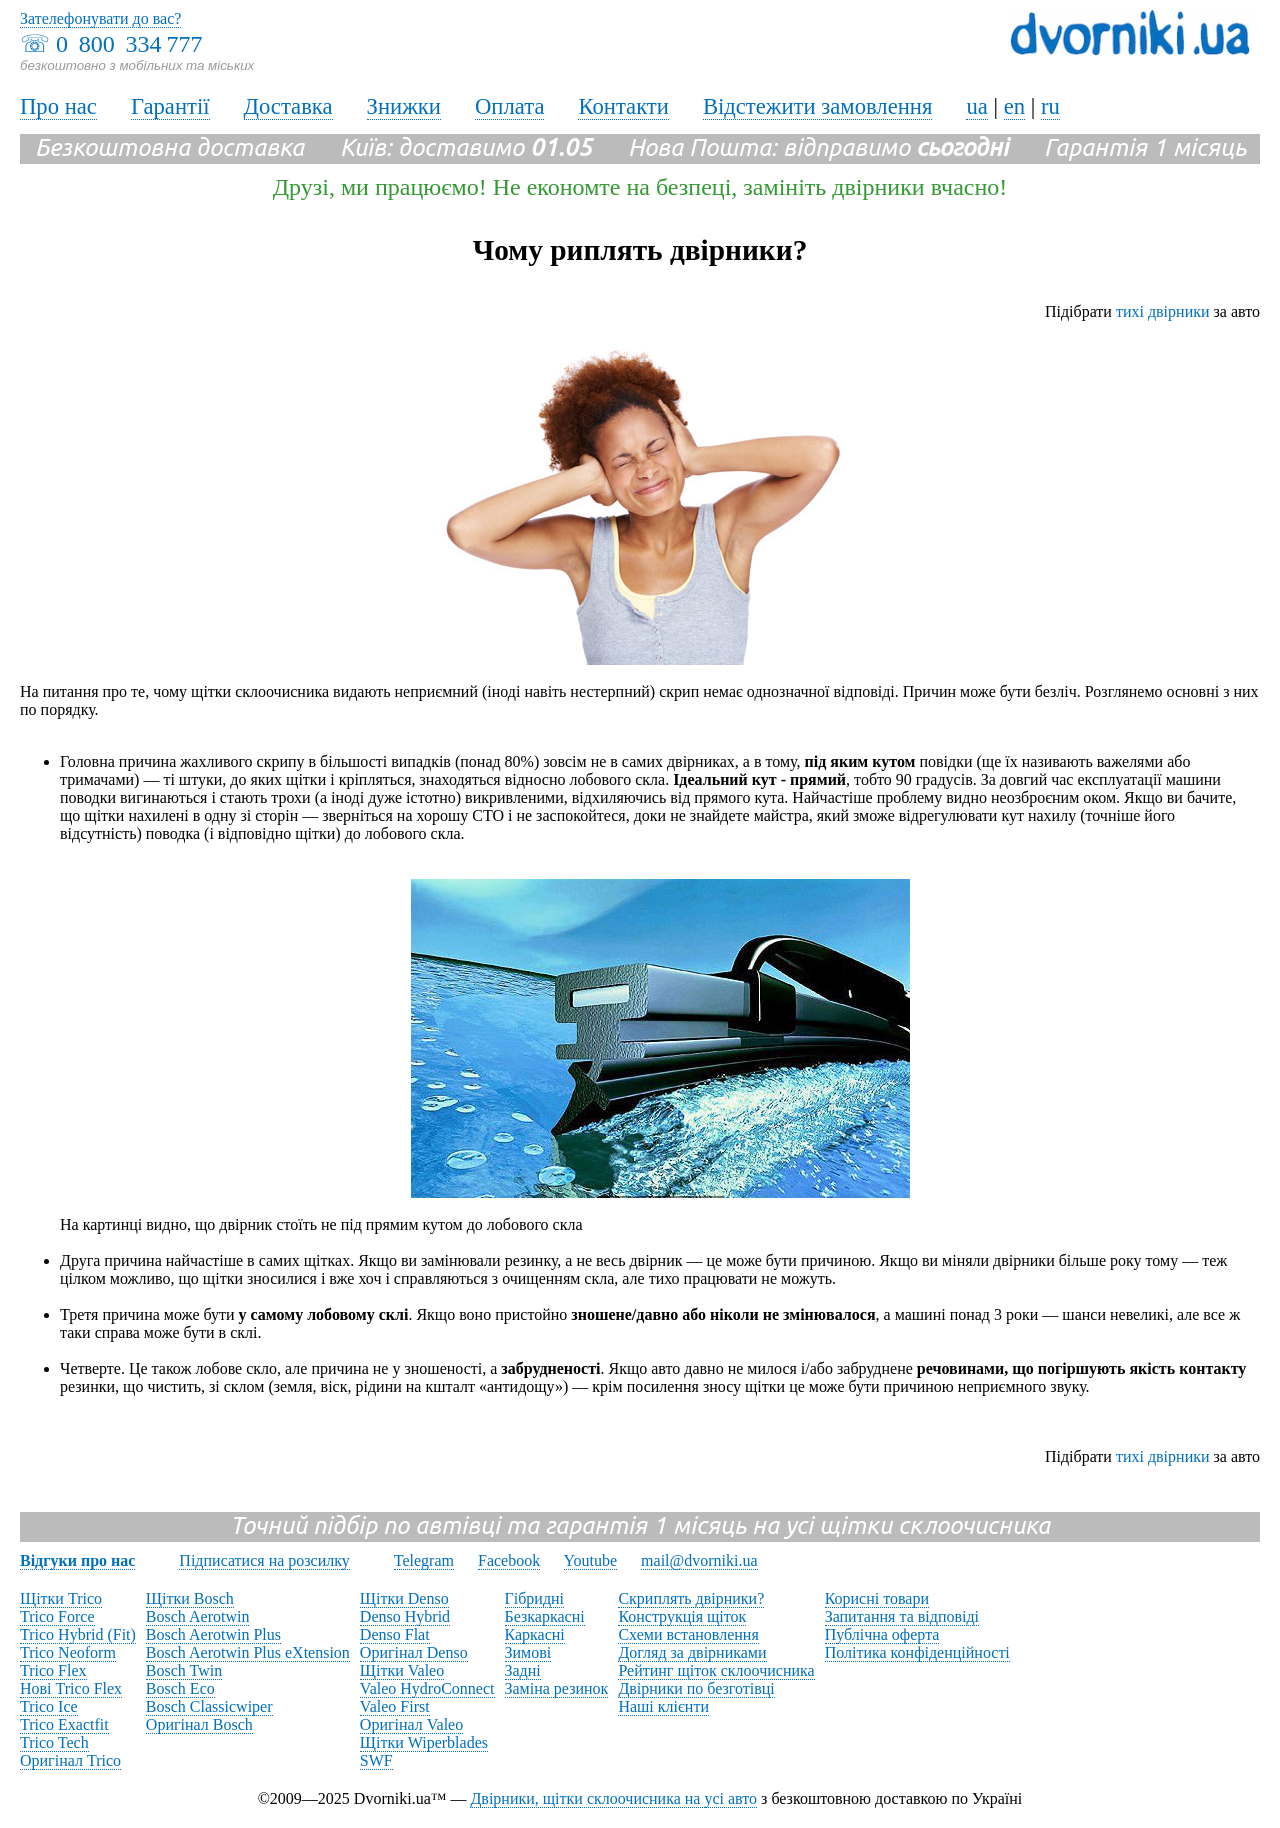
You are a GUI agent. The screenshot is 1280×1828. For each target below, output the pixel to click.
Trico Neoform (68, 1652)
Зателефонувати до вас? (100, 18)
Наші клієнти (663, 1706)
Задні (523, 1670)
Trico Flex (53, 1670)
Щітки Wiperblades (424, 1742)
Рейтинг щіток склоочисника (716, 1670)
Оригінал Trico (70, 1760)
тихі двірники (1163, 311)
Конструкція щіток (682, 1616)
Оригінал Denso (414, 1652)
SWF (376, 1760)
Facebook (509, 1560)
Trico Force (57, 1616)
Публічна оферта (882, 1634)
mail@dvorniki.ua (699, 1560)
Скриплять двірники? (691, 1598)
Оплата (510, 106)
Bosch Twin (184, 1670)
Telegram (424, 1560)
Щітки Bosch (190, 1598)
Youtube (591, 1560)
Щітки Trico (61, 1598)
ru (1050, 106)
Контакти (623, 106)
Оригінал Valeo (411, 1724)
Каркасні (535, 1634)
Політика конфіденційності (917, 1652)
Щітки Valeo (402, 1670)
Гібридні (535, 1598)
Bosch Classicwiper (209, 1706)
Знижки (404, 106)
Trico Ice (49, 1706)
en (1014, 106)
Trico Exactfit (64, 1724)
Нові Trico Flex (71, 1688)
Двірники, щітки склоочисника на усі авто (613, 1798)
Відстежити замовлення (818, 106)
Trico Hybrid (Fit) (78, 1634)
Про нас (58, 106)
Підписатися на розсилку (264, 1560)
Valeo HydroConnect (427, 1688)
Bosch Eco (180, 1688)
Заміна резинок (557, 1688)
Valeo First (395, 1706)
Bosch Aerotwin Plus (213, 1634)
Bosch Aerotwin (198, 1616)
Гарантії (170, 106)
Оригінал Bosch (199, 1724)
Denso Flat (395, 1634)
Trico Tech (54, 1742)
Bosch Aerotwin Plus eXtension (248, 1652)
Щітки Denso (404, 1598)
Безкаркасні (545, 1616)
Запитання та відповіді (902, 1616)
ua (976, 106)
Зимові (528, 1652)
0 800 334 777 (129, 44)
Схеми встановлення (688, 1634)
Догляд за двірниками (692, 1652)
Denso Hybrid (405, 1616)
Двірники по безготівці (696, 1688)
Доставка (288, 106)
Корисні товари (877, 1598)
